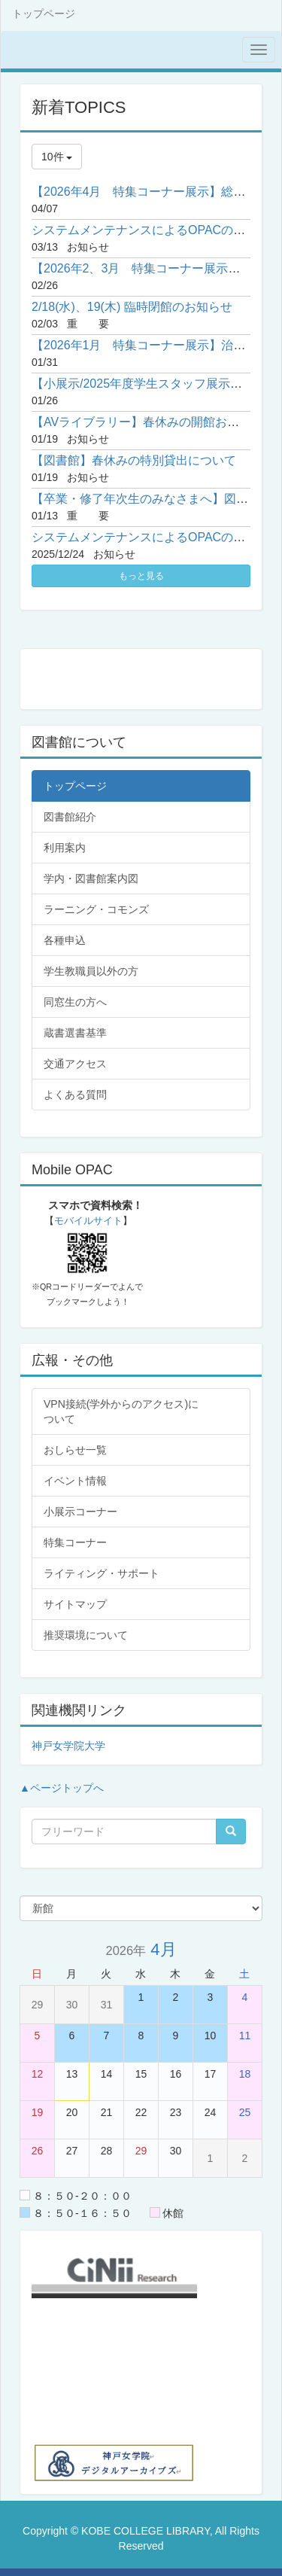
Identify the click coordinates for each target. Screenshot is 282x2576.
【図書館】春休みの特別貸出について (134, 460)
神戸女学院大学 (68, 1746)
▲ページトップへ (62, 1788)
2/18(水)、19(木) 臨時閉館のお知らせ (132, 306)
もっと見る (141, 576)
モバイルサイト (88, 1220)
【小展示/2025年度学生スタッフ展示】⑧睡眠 (155, 383)
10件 (56, 157)
